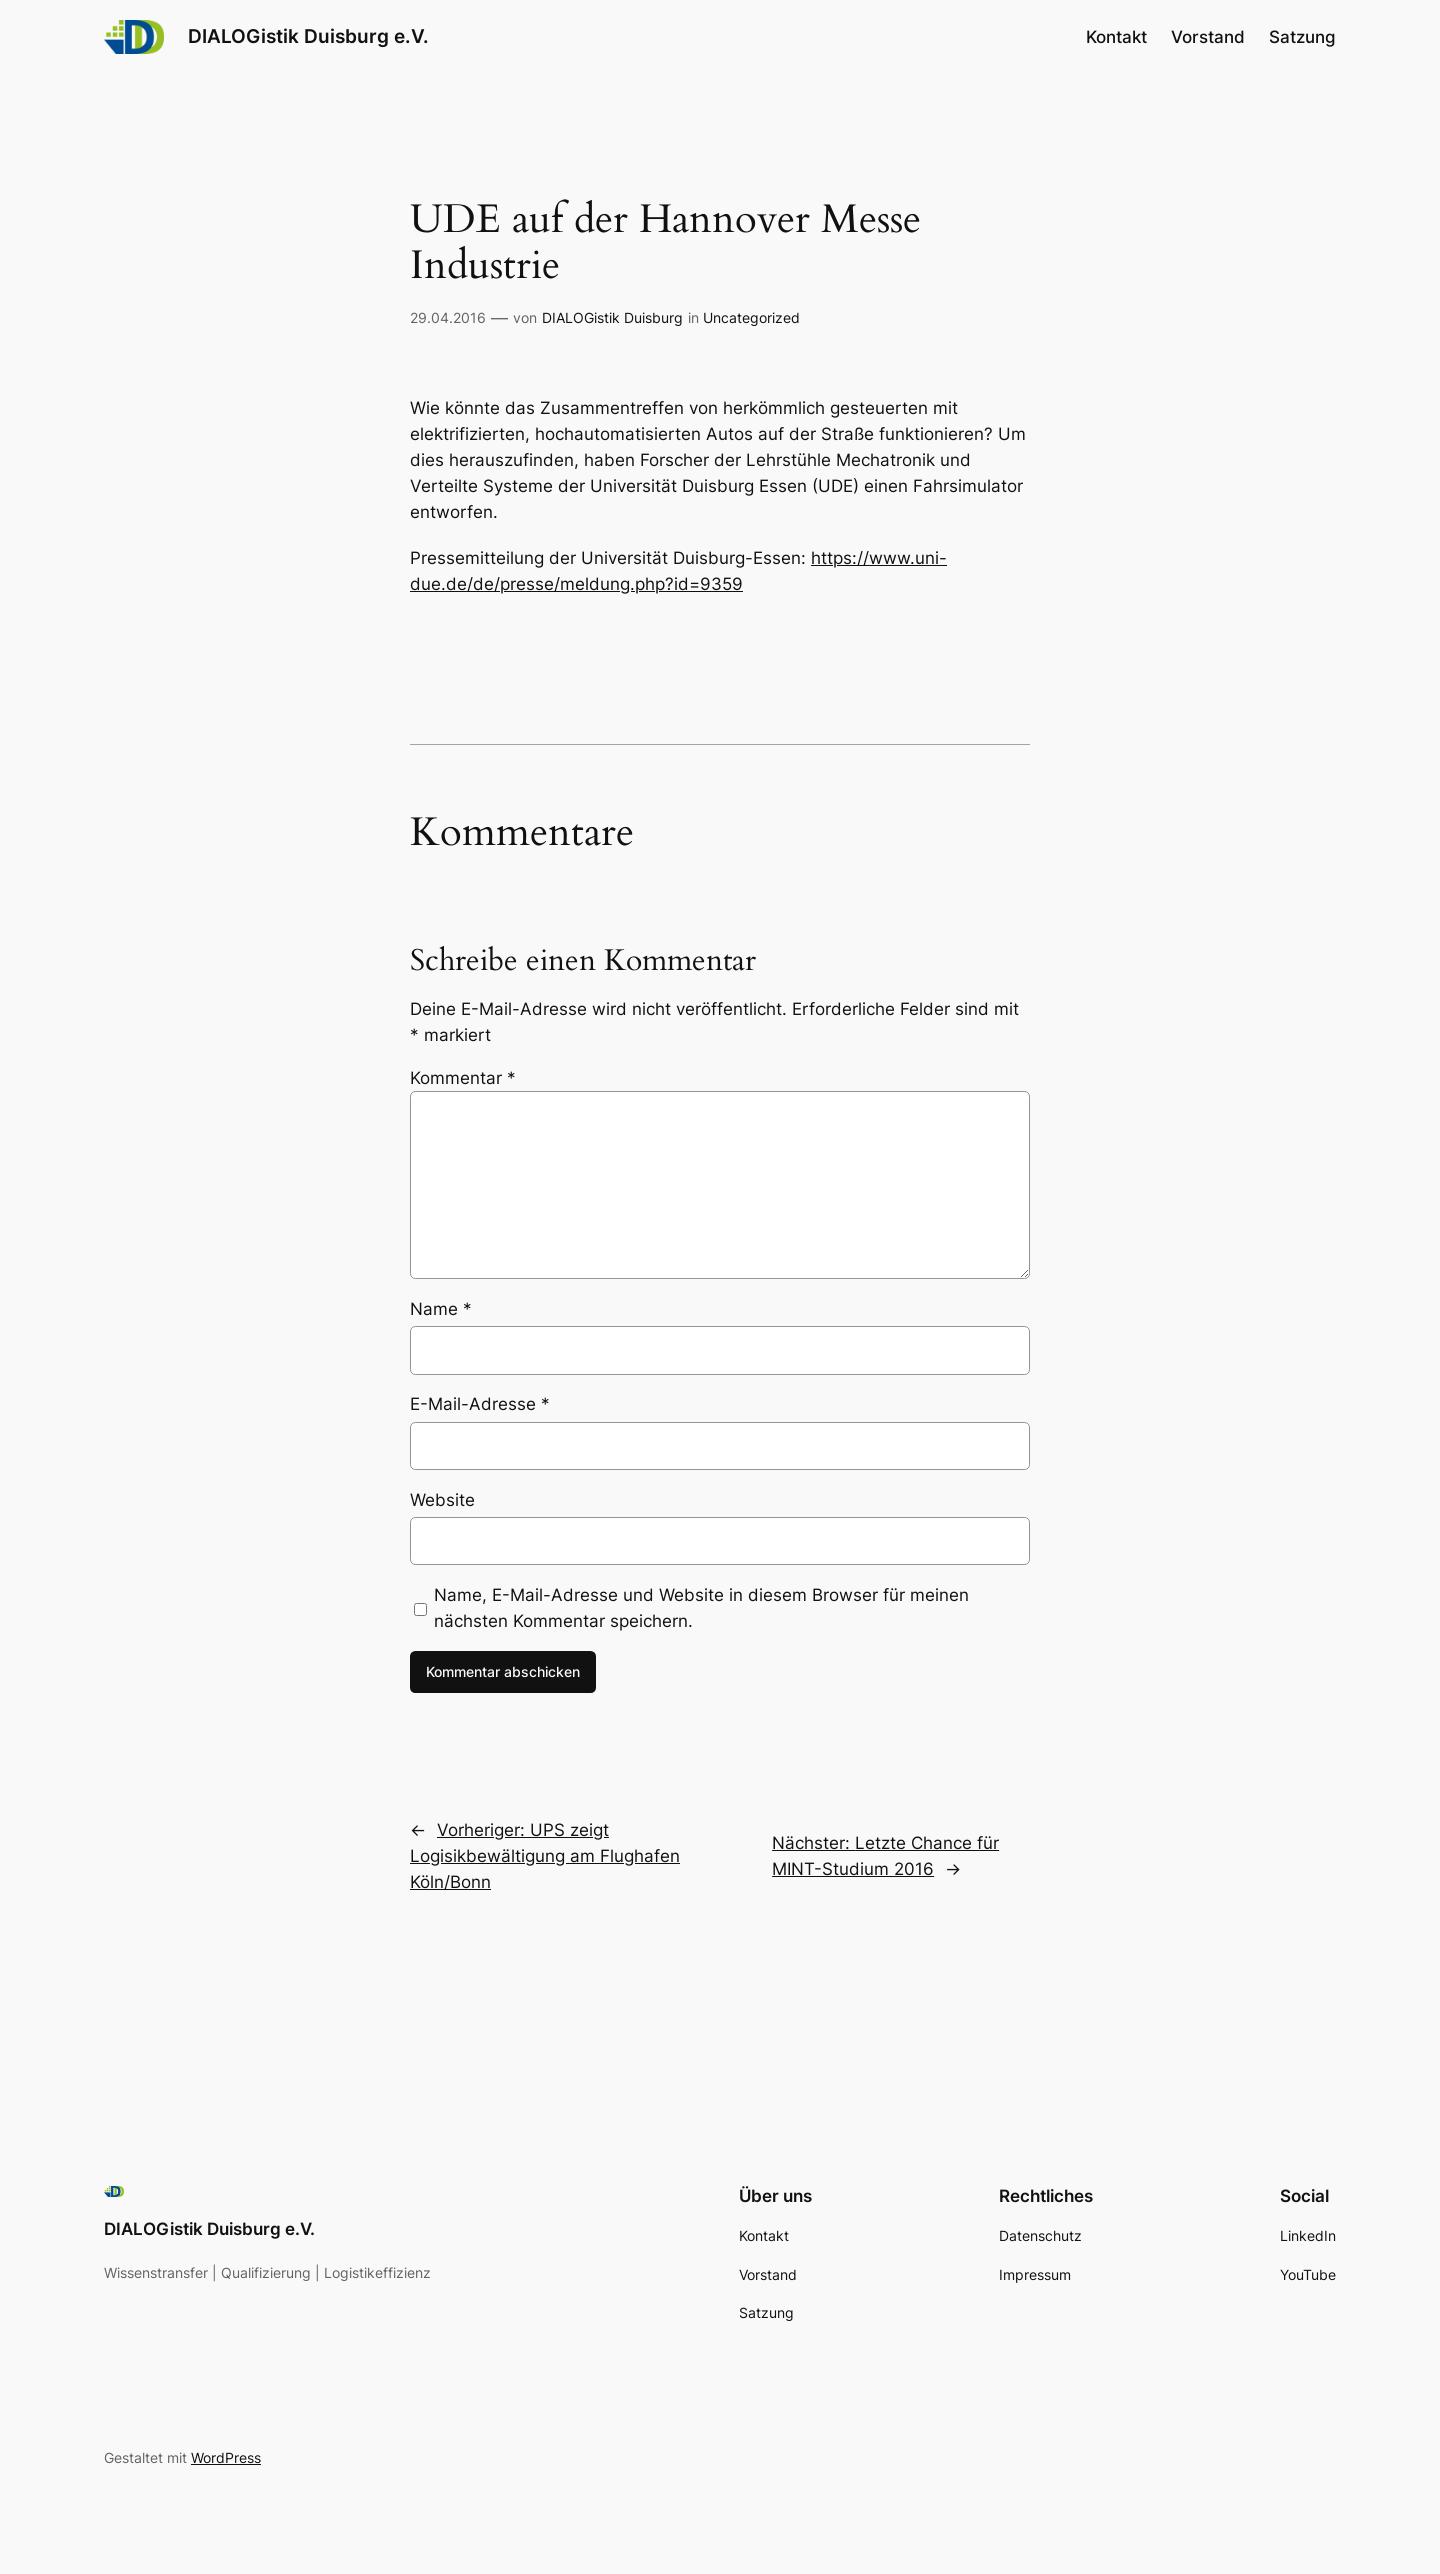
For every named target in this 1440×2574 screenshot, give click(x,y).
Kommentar (463, 1078)
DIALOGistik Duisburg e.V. (308, 36)
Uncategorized (751, 317)
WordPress (226, 2457)
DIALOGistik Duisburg (612, 317)
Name (441, 1309)
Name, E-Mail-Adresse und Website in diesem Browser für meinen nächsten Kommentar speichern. (701, 1608)
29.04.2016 (448, 317)
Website (442, 1500)
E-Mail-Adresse (480, 1404)
